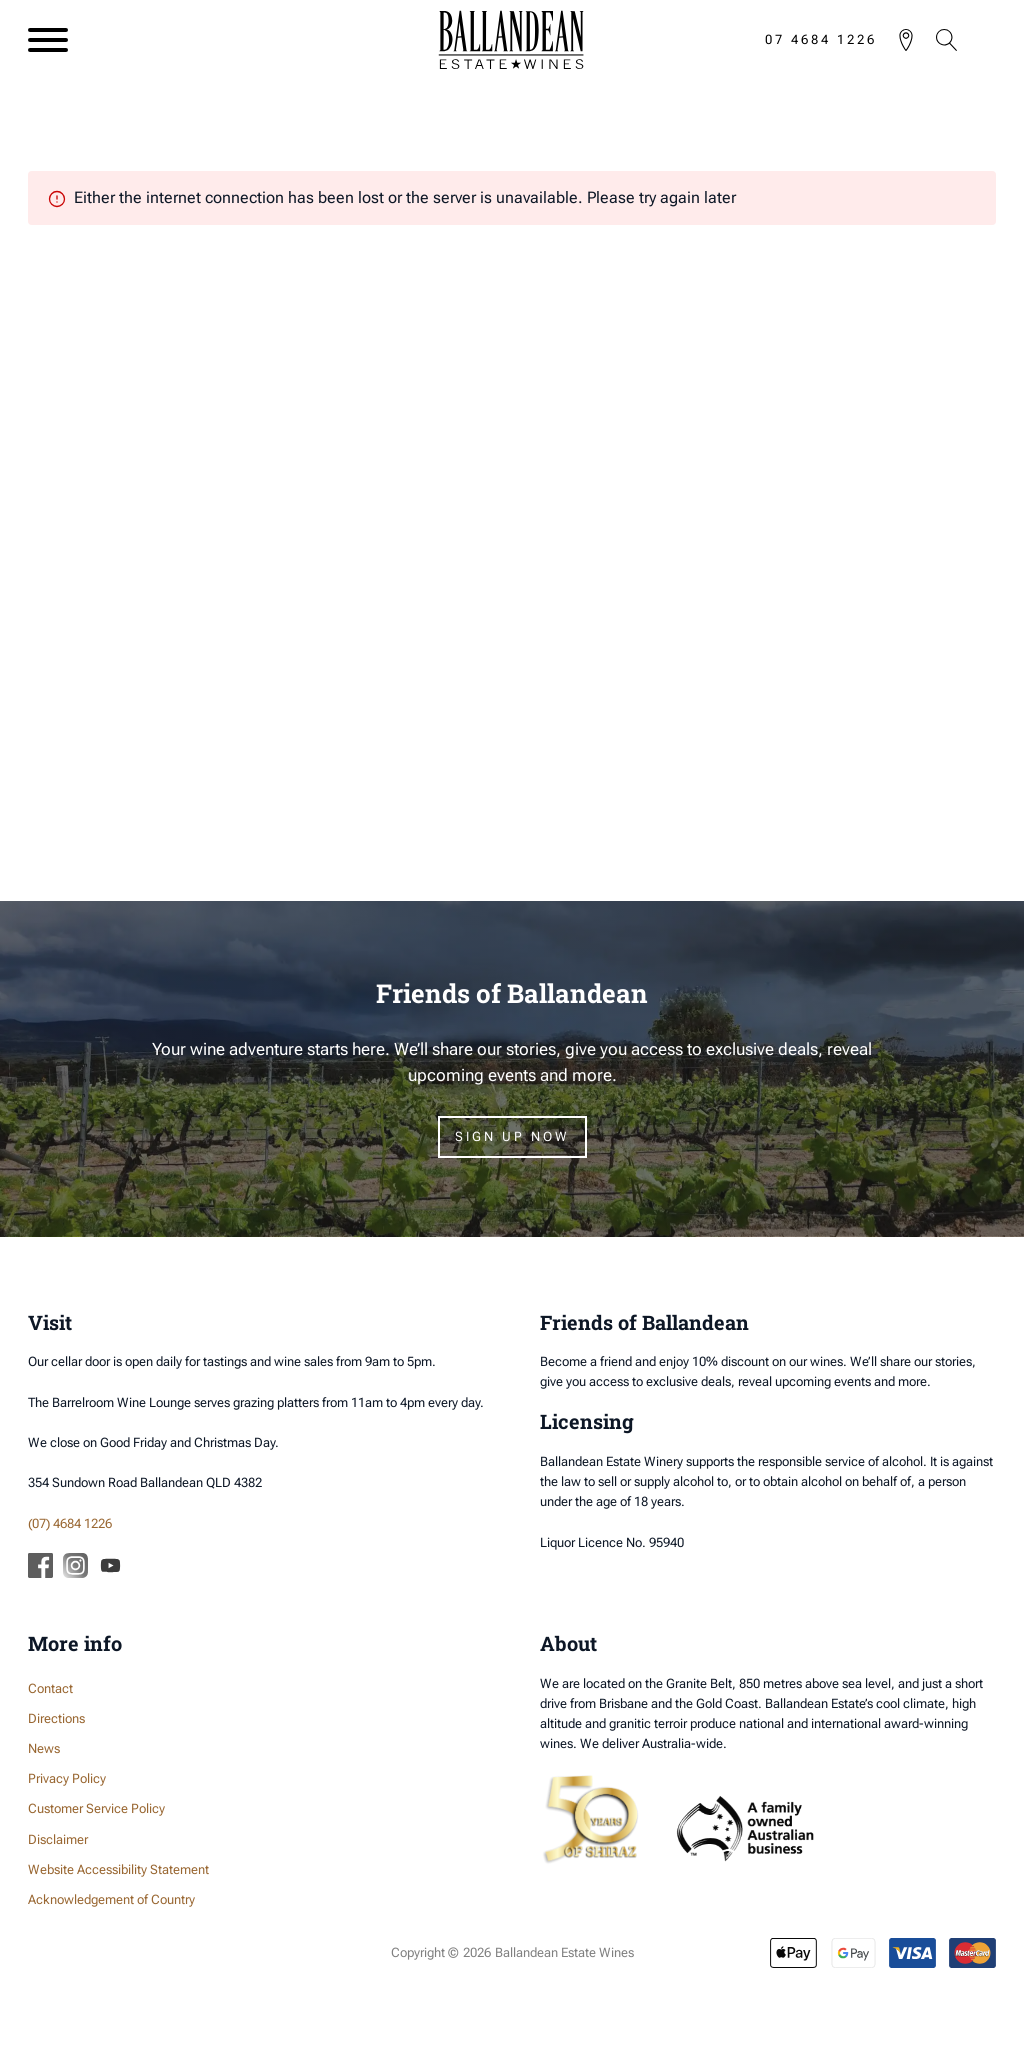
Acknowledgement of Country (111, 1899)
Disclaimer (58, 1839)
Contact (50, 1688)
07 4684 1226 (821, 39)
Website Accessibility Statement (118, 1869)
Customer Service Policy (96, 1808)
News (44, 1748)
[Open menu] (48, 40)
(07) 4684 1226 (70, 1523)
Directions (56, 1718)
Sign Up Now (512, 1136)
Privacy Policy (67, 1778)
